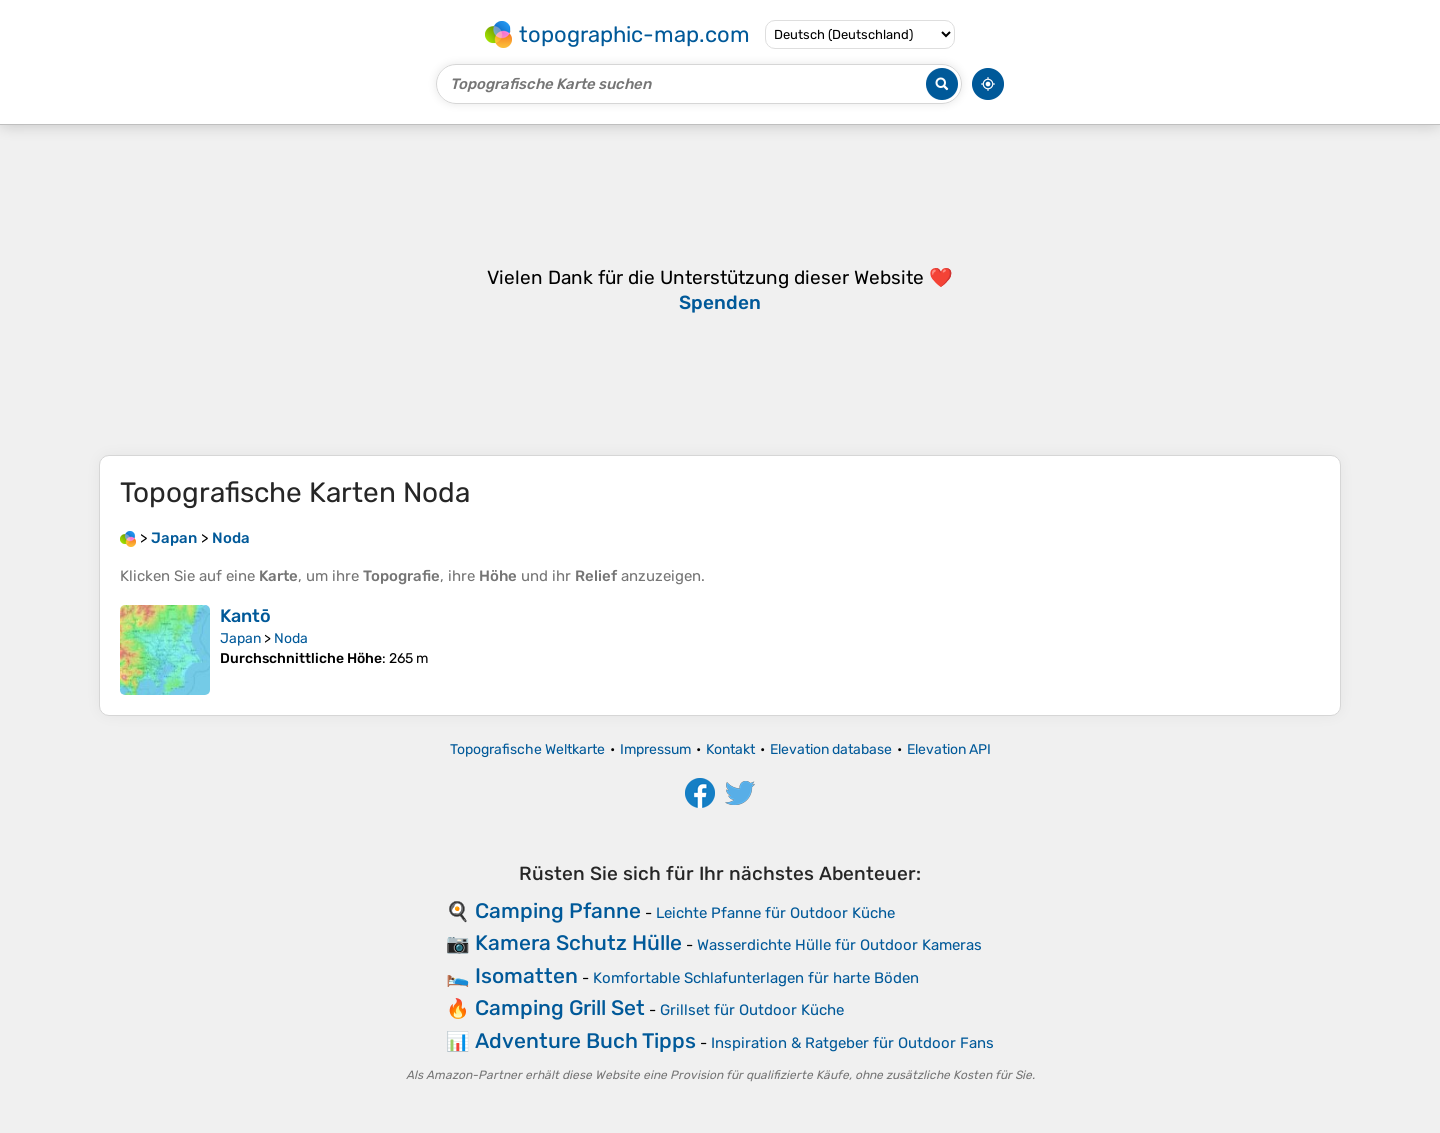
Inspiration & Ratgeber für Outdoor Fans (852, 1043)
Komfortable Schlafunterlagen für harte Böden (756, 978)
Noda (291, 638)
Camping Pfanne (558, 910)
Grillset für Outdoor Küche (752, 1010)
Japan (240, 638)
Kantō (245, 616)
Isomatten (526, 975)
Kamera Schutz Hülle (578, 942)
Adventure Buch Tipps (585, 1040)
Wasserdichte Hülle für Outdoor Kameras (839, 945)
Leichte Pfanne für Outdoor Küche (775, 913)
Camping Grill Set (560, 1007)
